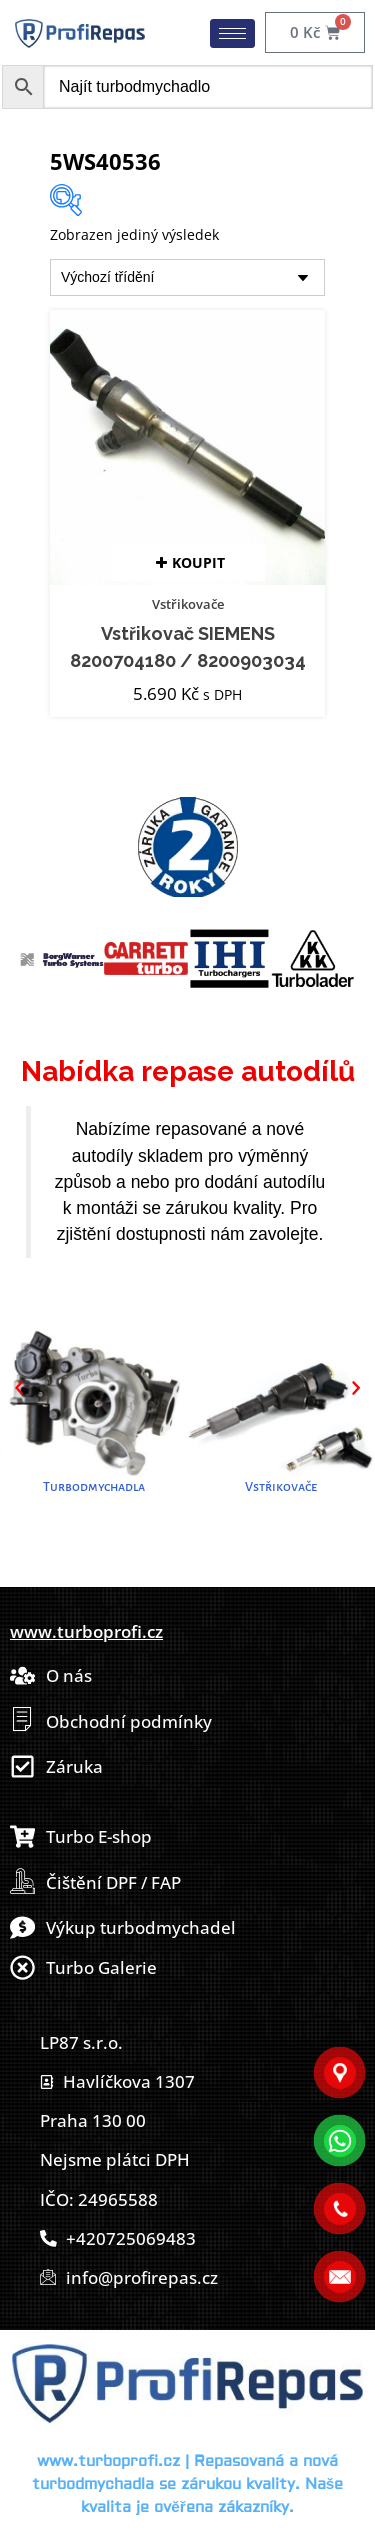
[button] (19, 1388)
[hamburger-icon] (232, 33)
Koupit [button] (198, 562)
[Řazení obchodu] (187, 277)
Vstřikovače (188, 604)
